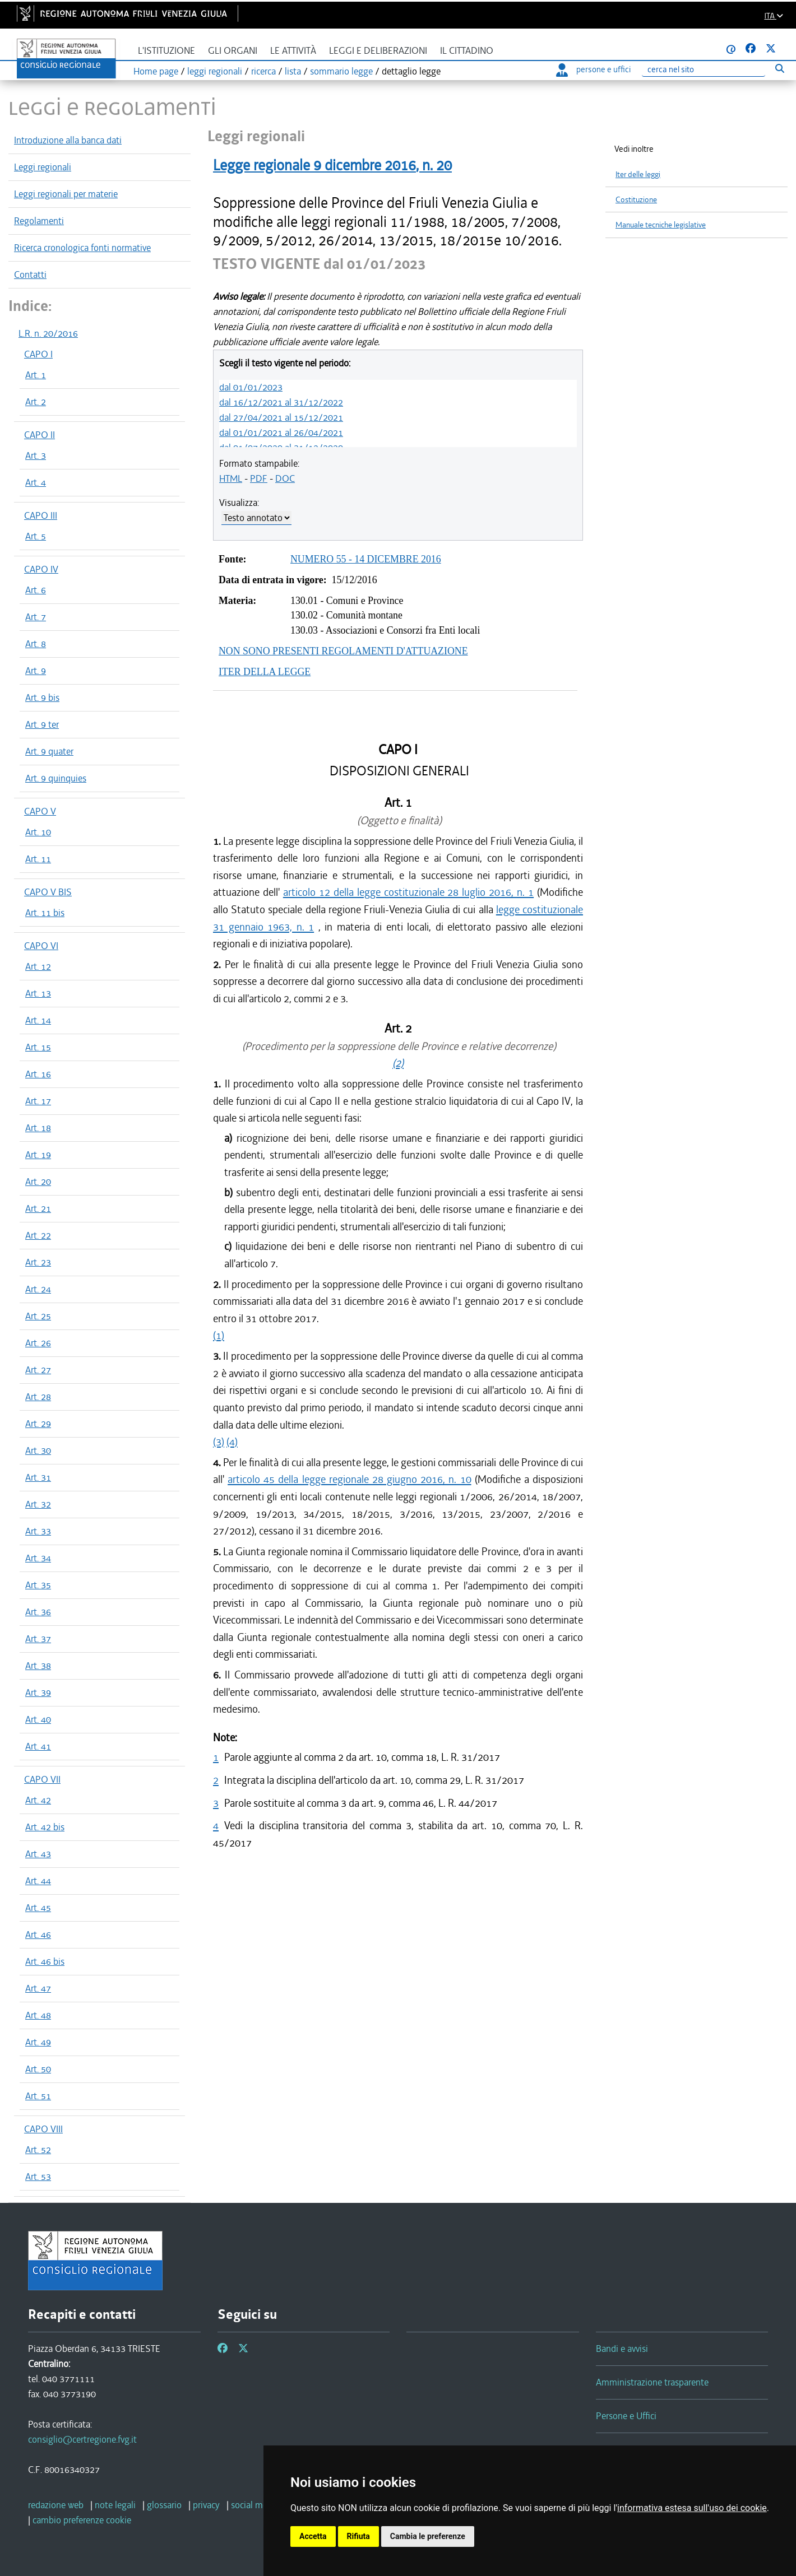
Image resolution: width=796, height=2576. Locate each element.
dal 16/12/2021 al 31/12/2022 (281, 402)
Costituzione (636, 199)
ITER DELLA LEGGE (265, 671)
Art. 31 (38, 1477)
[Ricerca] (703, 70)
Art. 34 (38, 1558)
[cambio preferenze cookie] (82, 2520)
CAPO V (40, 811)
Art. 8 (35, 644)
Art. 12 (38, 966)
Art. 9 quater (49, 751)
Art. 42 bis (44, 1827)
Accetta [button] (313, 2536)
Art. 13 (38, 993)
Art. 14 (38, 1020)
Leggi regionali (42, 167)
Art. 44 (38, 1881)
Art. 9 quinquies (55, 778)
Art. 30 (38, 1450)
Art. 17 (38, 1101)
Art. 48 (38, 2015)
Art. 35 (38, 1585)
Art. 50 (38, 2069)
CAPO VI (41, 946)
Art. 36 (38, 1612)
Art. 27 (38, 1370)
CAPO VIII (43, 2129)
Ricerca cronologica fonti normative (82, 247)
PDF (258, 478)
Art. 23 (38, 1262)
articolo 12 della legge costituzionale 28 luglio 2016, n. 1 (408, 892)
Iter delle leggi (637, 174)
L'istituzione (166, 51)
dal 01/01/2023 (251, 387)
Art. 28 (38, 1397)
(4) (232, 1442)
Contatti (30, 274)
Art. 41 (38, 1746)
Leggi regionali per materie (66, 194)
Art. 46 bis (44, 1961)
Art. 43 (38, 1854)
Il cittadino (466, 51)
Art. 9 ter (42, 724)
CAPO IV (41, 569)
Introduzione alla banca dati (68, 140)
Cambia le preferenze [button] (427, 2536)
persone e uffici (593, 69)
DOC (285, 478)
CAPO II (39, 435)
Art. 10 (38, 832)
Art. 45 (38, 1907)
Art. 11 (38, 859)
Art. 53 (38, 2176)
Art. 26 (38, 1343)
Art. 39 (38, 1692)
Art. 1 (35, 375)
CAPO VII (42, 1779)
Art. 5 (35, 536)
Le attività (293, 51)
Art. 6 (35, 590)
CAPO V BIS (48, 892)
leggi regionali (214, 71)
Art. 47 (38, 1988)
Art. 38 (38, 1665)
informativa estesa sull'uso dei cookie (692, 2508)
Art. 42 (38, 1800)
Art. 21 (38, 1208)
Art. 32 (38, 1504)
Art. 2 (35, 402)
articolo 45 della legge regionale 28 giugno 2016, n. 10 (349, 1479)
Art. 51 (38, 2096)
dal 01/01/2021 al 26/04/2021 (281, 432)
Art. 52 (38, 2149)
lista (293, 71)
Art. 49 (38, 2042)
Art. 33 (38, 1531)
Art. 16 (38, 1074)
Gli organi (232, 51)
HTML (230, 478)
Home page (155, 71)
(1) (218, 1335)
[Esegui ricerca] (779, 68)
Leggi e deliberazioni (378, 51)
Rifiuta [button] (358, 2536)
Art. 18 (38, 1128)
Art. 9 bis (42, 697)
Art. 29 (38, 1423)
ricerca (263, 71)
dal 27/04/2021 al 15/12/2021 (281, 417)
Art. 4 (35, 482)
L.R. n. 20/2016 (48, 333)
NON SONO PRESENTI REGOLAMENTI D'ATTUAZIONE (343, 651)
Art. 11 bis (44, 912)
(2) (398, 1063)
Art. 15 (38, 1047)
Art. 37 (38, 1639)
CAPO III (40, 515)
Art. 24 (38, 1289)
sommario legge (341, 71)
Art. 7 (35, 617)
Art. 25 (38, 1316)
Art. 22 (38, 1235)
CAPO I (38, 354)
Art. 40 (38, 1719)
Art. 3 (35, 455)
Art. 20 (38, 1181)
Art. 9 (35, 670)
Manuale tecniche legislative (660, 225)
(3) (218, 1442)
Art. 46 (38, 1934)
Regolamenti (39, 221)
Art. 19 (38, 1154)
